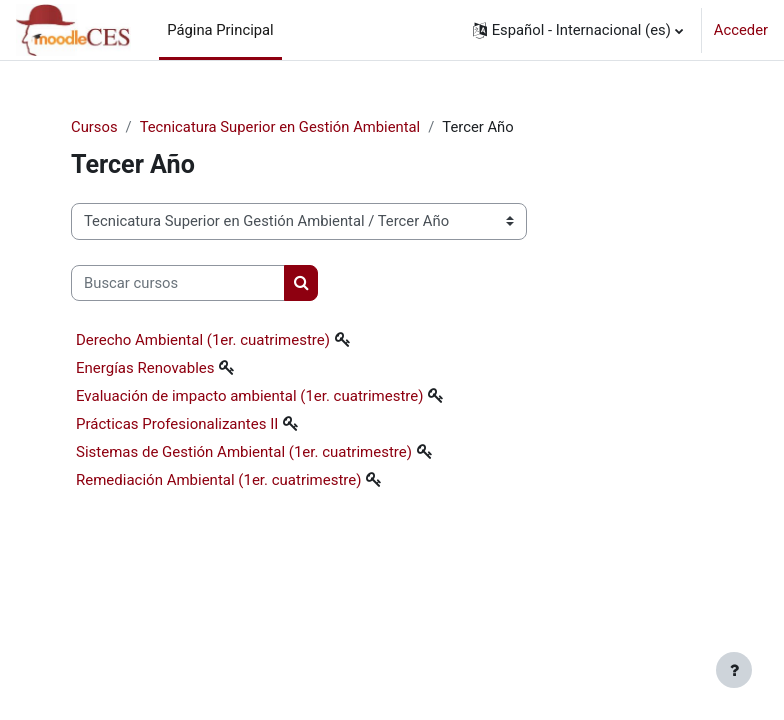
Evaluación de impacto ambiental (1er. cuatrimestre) (249, 396)
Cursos (94, 127)
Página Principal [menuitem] (220, 30)
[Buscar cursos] (178, 283)
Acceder (741, 30)
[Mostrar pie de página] (734, 670)
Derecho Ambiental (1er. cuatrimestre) (203, 340)
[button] (578, 30)
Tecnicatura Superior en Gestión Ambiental (280, 127)
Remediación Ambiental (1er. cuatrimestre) (218, 480)
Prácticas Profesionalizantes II (177, 424)
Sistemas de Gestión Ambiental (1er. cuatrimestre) (244, 452)
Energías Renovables (145, 368)
